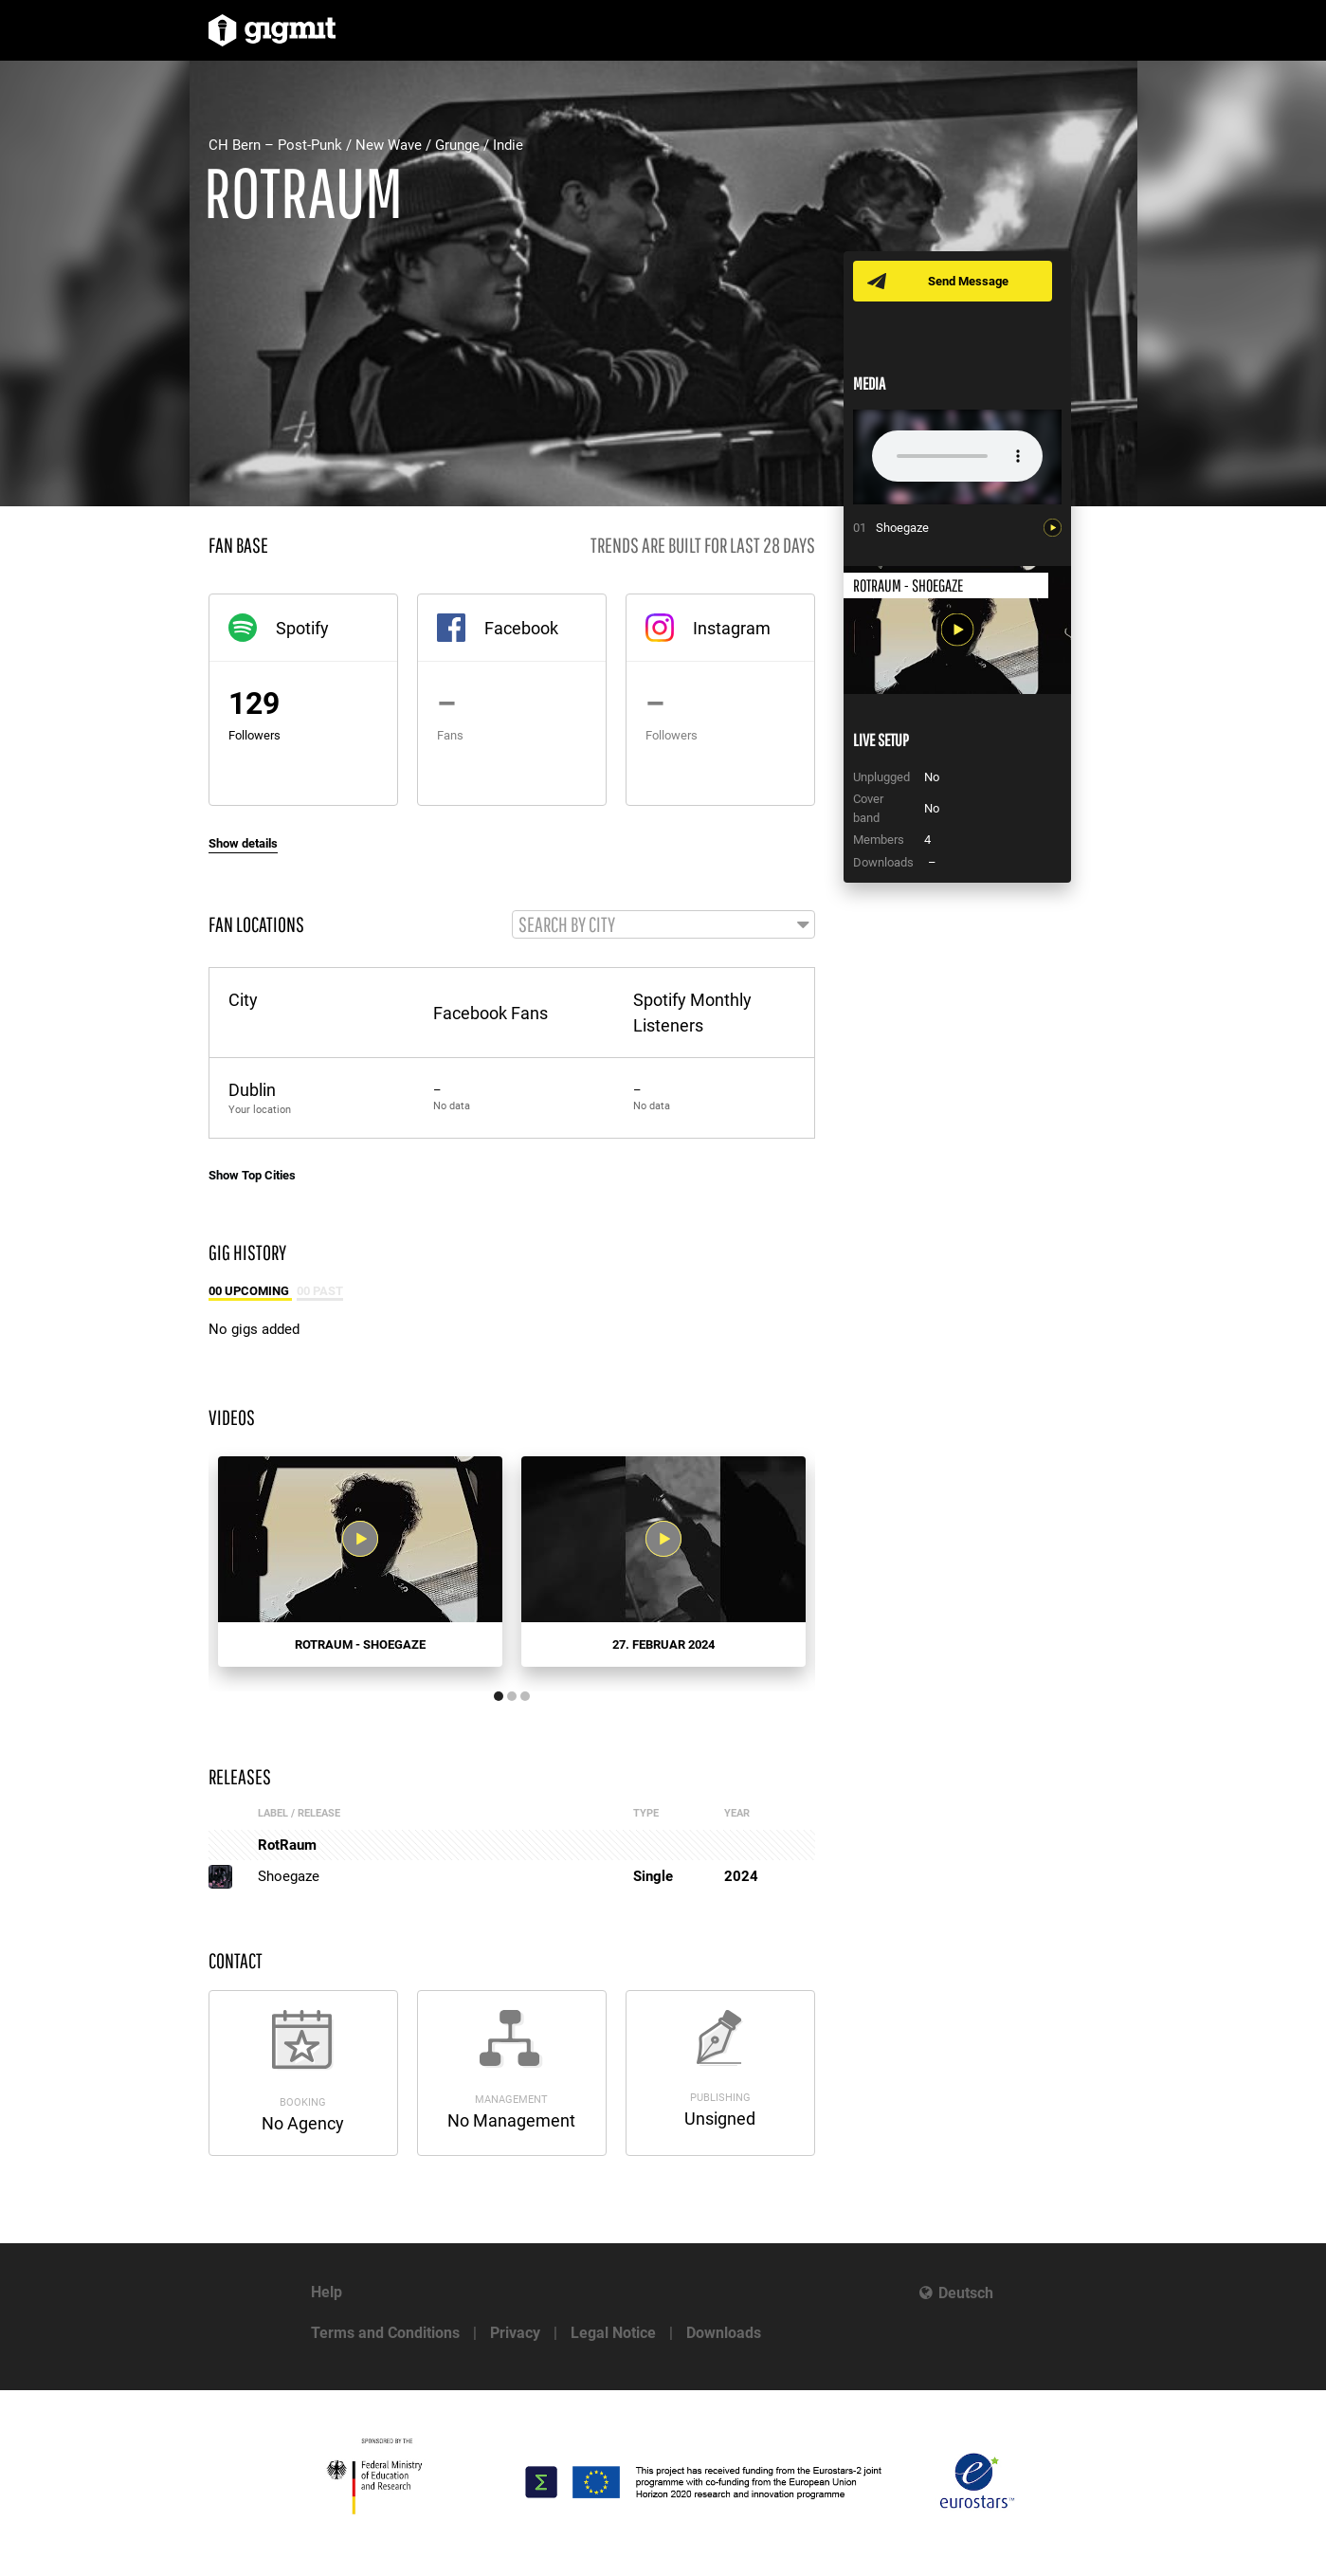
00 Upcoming (250, 1292)
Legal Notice (613, 2333)
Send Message (969, 281)
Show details (243, 843)
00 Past (320, 1292)
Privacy (515, 2333)
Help (326, 2292)
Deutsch (965, 2293)
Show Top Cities (252, 1176)
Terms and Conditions (385, 2333)
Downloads (723, 2333)
